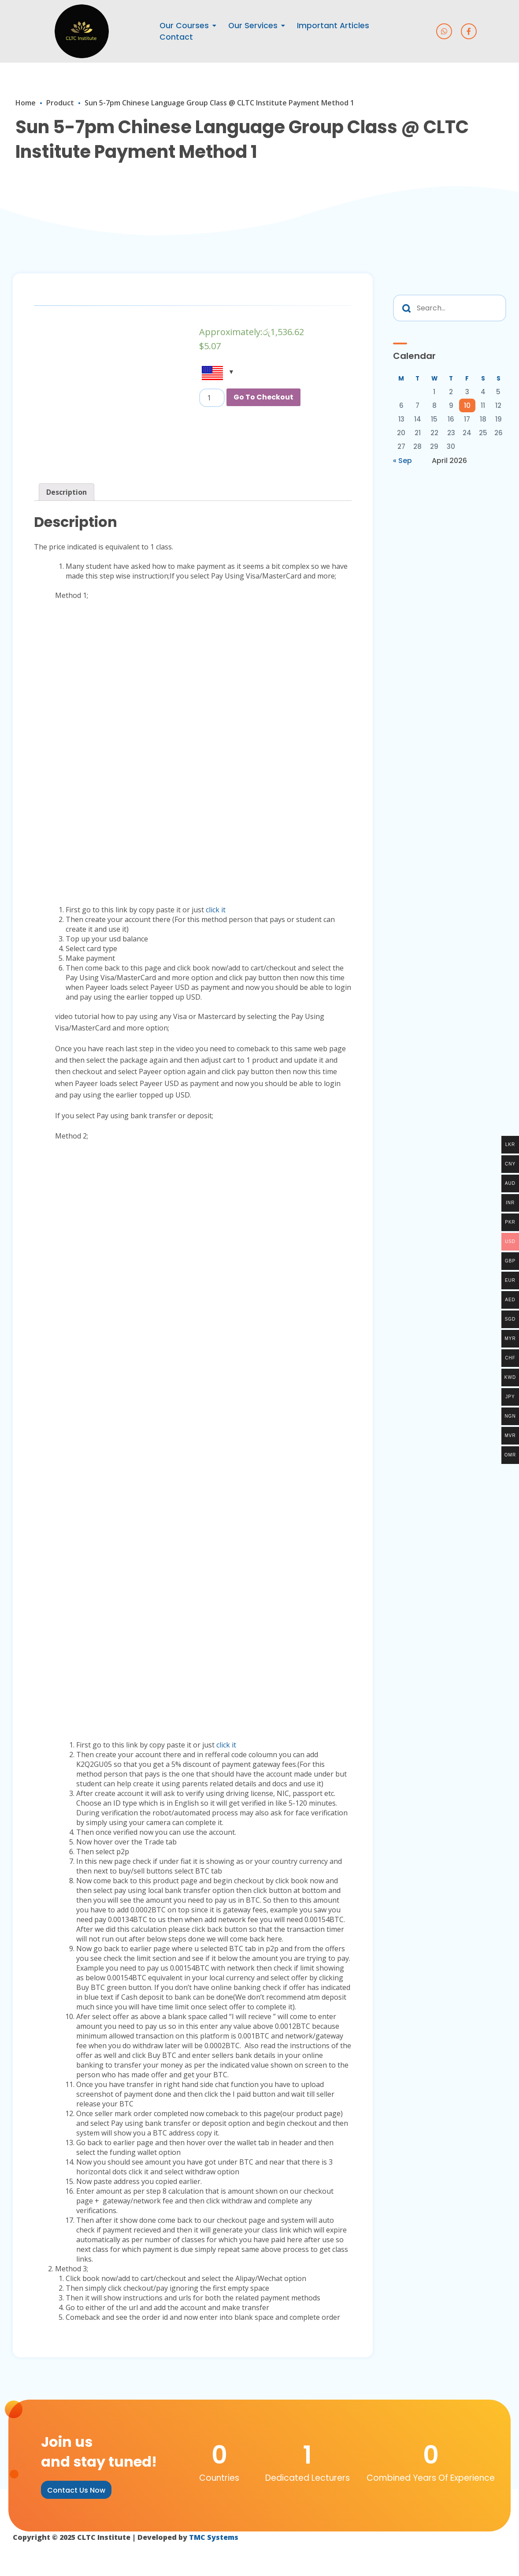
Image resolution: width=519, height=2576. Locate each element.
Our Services (253, 25)
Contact (176, 37)
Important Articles (333, 25)
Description (66, 492)
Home (25, 103)
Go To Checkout (263, 397)
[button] (76, 2490)
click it (216, 910)
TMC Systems (214, 2537)
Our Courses (184, 25)
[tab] (66, 492)
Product (60, 103)
